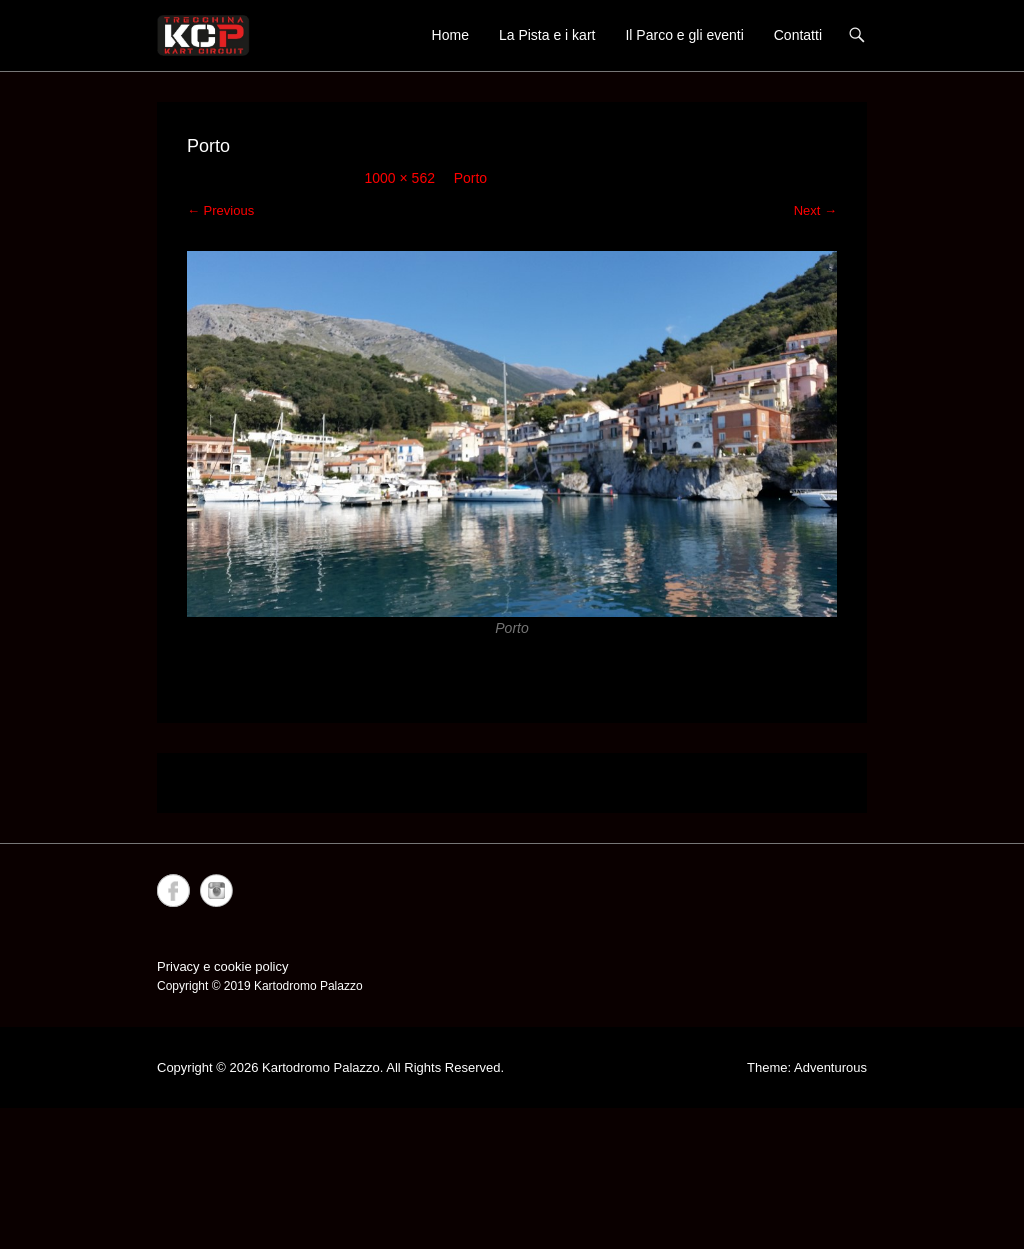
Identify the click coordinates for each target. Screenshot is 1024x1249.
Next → (815, 210)
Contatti (798, 35)
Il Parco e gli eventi (684, 35)
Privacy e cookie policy (223, 966)
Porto (470, 178)
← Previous (220, 210)
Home (450, 35)
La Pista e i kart (547, 35)
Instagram (216, 890)
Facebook (173, 890)
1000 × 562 (400, 178)
